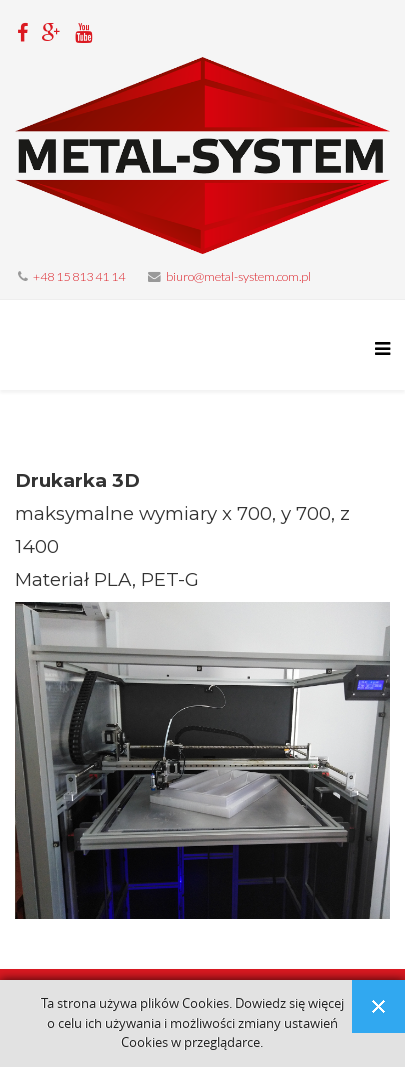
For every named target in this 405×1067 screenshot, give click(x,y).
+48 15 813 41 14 (79, 276)
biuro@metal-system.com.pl (238, 276)
